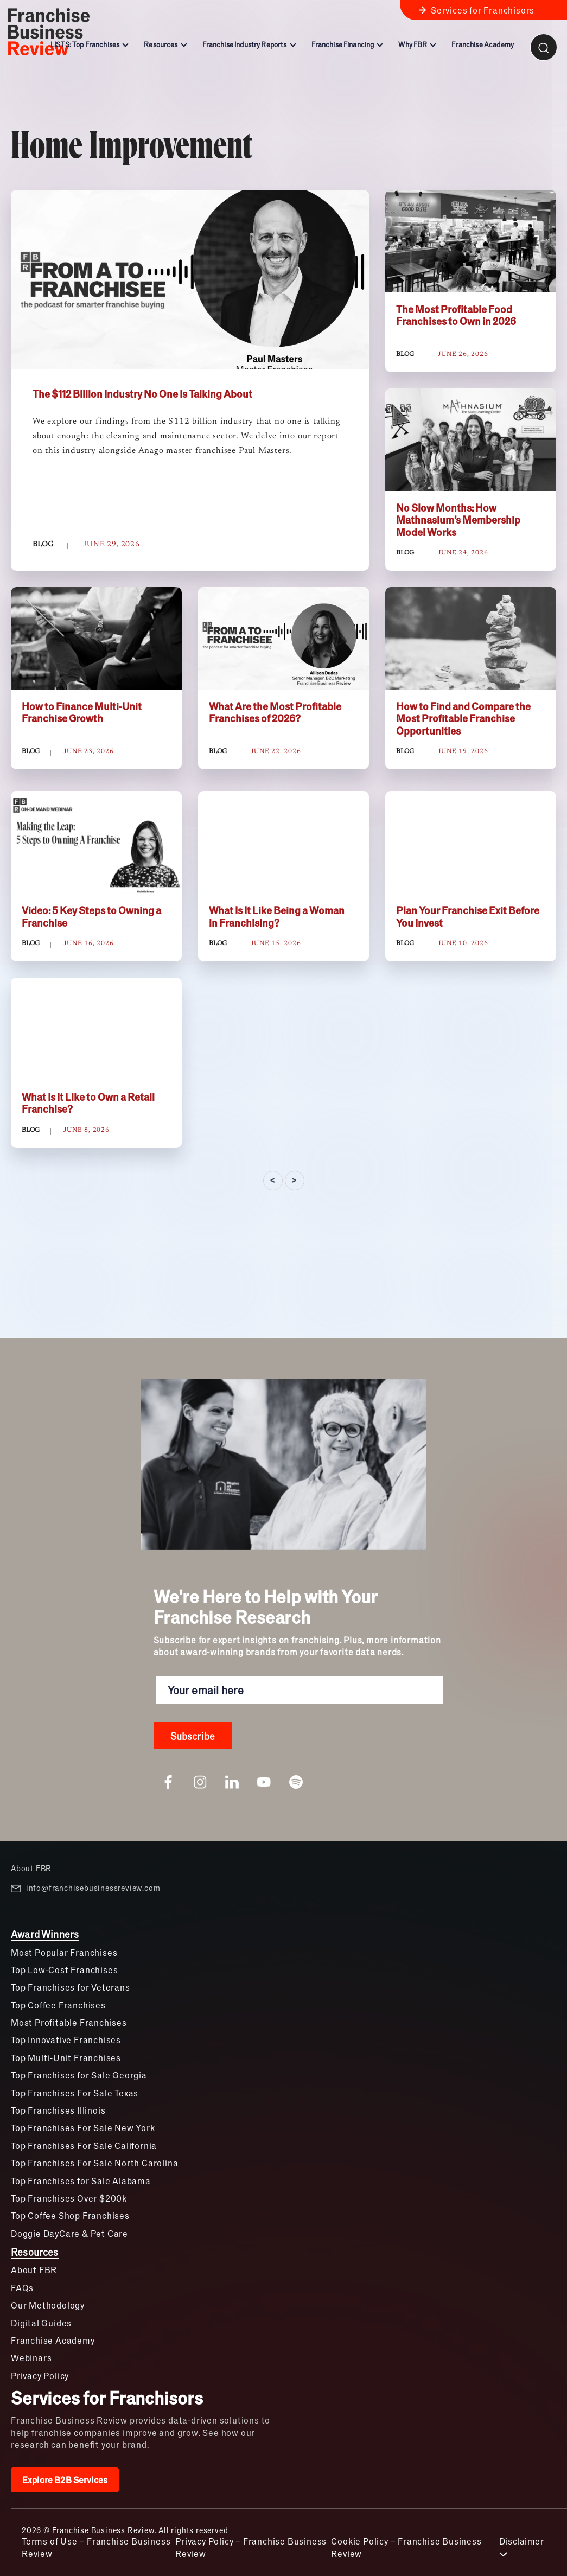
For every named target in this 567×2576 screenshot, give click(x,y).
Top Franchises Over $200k (69, 2198)
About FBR (31, 1868)
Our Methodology (48, 2305)
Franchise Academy (53, 2340)
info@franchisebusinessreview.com (85, 1888)
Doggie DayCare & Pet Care (69, 2233)
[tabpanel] (283, 690)
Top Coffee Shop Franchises (70, 2215)
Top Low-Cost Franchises (64, 1969)
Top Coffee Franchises (58, 2005)
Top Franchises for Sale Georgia (79, 2075)
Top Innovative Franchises (66, 2039)
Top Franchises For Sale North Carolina (94, 2163)
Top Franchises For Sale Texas (74, 2093)
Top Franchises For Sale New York (83, 2127)
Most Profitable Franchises (69, 2022)
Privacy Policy (40, 2375)
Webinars (31, 2357)
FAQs (22, 2287)
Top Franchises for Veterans (70, 1987)
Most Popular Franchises (64, 1952)
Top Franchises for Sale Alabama (81, 2180)
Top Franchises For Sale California (84, 2145)
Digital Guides (41, 2323)
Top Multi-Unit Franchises (66, 2057)
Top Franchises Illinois (58, 2110)
